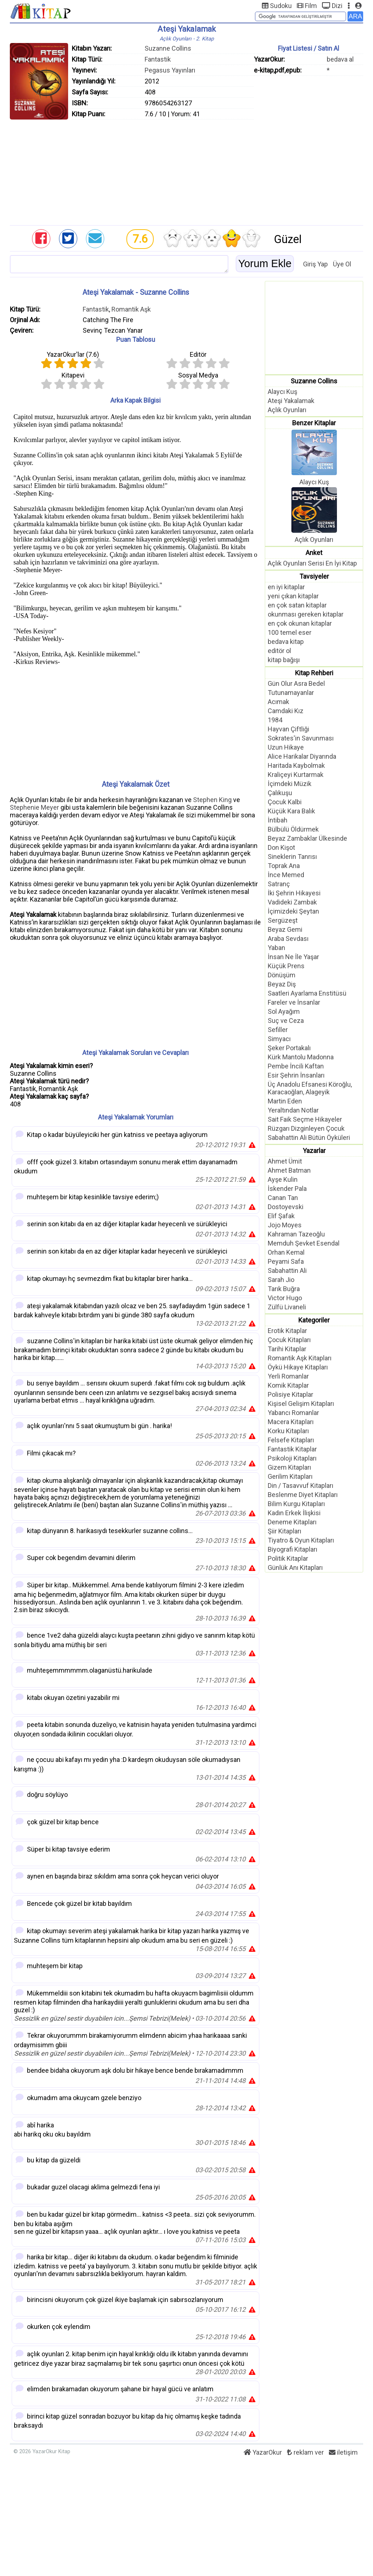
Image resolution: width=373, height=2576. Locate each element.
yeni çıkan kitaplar (293, 596)
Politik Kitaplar (288, 1558)
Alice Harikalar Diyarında (302, 756)
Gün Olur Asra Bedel (296, 683)
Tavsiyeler (314, 576)
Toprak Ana (284, 865)
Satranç (279, 884)
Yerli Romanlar (288, 1376)
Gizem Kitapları (289, 1467)
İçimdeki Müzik (289, 783)
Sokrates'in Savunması (301, 738)
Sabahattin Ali (287, 1270)
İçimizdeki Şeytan (293, 911)
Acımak (278, 701)
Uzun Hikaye (286, 747)
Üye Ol (342, 264)
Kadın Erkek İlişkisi (294, 1513)
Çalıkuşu (280, 793)
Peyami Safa (286, 1261)
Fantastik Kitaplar (292, 1449)
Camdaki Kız (285, 711)
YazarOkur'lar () (73, 354)
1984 (275, 720)
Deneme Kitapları (292, 1522)
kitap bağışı (284, 660)
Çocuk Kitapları (289, 1340)
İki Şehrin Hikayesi (294, 893)
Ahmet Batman (289, 1170)
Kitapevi (73, 375)
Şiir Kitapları (284, 1531)
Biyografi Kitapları (292, 1549)
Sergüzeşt (283, 920)
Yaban (276, 947)
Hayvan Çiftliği (288, 729)
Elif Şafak (281, 1216)
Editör (198, 354)
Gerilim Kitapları (290, 1476)
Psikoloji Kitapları (292, 1458)
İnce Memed (286, 875)
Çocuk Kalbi (285, 802)
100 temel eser (289, 632)
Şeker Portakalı (289, 1048)
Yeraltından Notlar (293, 1110)
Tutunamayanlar (291, 692)
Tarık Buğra (284, 1289)
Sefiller (278, 1029)
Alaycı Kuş (282, 391)
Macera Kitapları (291, 1422)
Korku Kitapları (288, 1431)
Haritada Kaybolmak (296, 765)
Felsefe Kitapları (291, 1440)
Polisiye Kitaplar (290, 1394)
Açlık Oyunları (287, 410)
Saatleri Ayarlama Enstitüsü (307, 993)
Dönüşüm (281, 975)
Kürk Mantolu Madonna (301, 1057)
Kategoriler (314, 1320)
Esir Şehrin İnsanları (296, 1075)
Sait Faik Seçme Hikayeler (305, 1119)
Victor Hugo (285, 1298)
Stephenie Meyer (34, 807)
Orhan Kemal (286, 1252)
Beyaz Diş (282, 984)
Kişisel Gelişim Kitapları (301, 1403)
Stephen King (212, 800)
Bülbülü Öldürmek (293, 829)
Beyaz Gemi (285, 929)
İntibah (277, 820)
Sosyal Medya (198, 375)
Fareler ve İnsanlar (294, 1002)
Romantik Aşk (131, 309)
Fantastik (158, 59)
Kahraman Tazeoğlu (296, 1234)
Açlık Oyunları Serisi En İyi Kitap (312, 563)
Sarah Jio (281, 1279)
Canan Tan (283, 1197)
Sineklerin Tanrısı (292, 856)
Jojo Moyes (285, 1225)
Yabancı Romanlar (293, 1412)
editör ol (279, 650)
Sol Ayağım (284, 1011)
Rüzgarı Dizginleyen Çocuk (306, 1128)
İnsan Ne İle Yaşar (293, 957)
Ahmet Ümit (285, 1161)
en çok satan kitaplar (297, 605)
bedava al (340, 59)
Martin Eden (285, 1101)
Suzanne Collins (168, 48)
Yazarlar (314, 1150)
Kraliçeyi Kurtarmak (295, 774)
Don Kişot (281, 847)
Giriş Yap (315, 264)
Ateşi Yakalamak (291, 400)
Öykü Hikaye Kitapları (298, 1367)
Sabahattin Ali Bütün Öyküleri (309, 1137)
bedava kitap (286, 641)
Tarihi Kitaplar (287, 1349)
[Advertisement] (186, 171)
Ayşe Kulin (283, 1179)
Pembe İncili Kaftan (296, 1066)
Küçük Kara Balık (291, 811)
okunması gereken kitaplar (305, 614)
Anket (314, 552)
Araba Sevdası (288, 938)
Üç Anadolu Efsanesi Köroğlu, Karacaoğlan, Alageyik (310, 1088)
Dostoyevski (285, 1207)
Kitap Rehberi (314, 673)
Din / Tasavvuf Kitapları (300, 1485)
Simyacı (279, 1039)
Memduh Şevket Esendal (303, 1243)
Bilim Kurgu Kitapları (296, 1504)
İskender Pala (287, 1188)
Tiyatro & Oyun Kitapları (301, 1540)
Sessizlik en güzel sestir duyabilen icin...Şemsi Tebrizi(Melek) (102, 2018)
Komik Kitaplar (288, 1385)
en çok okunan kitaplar (300, 623)
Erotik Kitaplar (287, 1330)
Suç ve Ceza (286, 1020)
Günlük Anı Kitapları (295, 1567)
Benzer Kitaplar (314, 423)
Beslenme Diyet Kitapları (303, 1494)
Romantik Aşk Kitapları (299, 1358)
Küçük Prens (286, 966)
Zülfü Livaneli (287, 1307)
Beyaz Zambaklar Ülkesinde (307, 838)
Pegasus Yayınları (170, 70)
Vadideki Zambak (292, 902)
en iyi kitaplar (286, 587)
